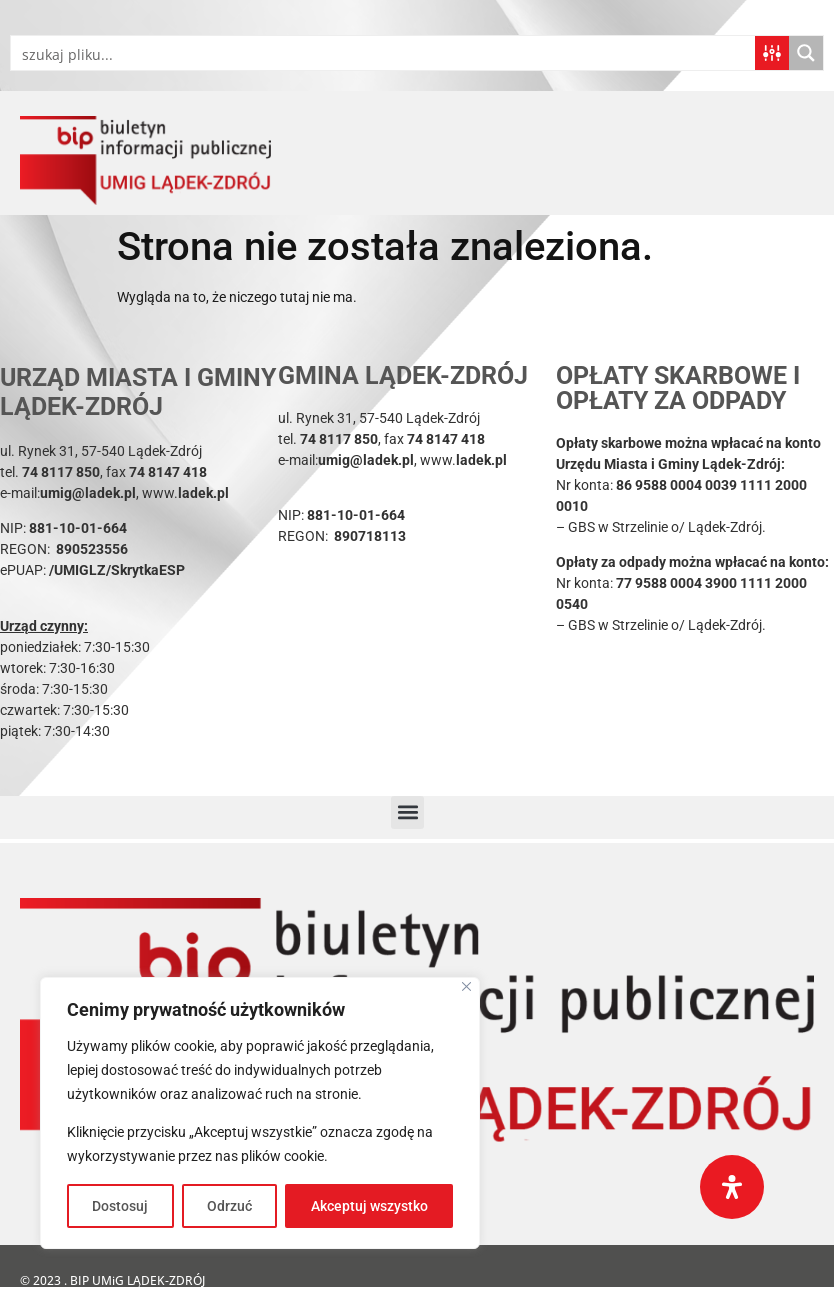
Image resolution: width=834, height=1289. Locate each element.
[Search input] (384, 53)
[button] (407, 812)
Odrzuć (229, 1206)
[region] (260, 1113)
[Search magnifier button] (806, 53)
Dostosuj (120, 1206)
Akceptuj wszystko (369, 1206)
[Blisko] (466, 986)
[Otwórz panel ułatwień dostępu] (732, 1187)
